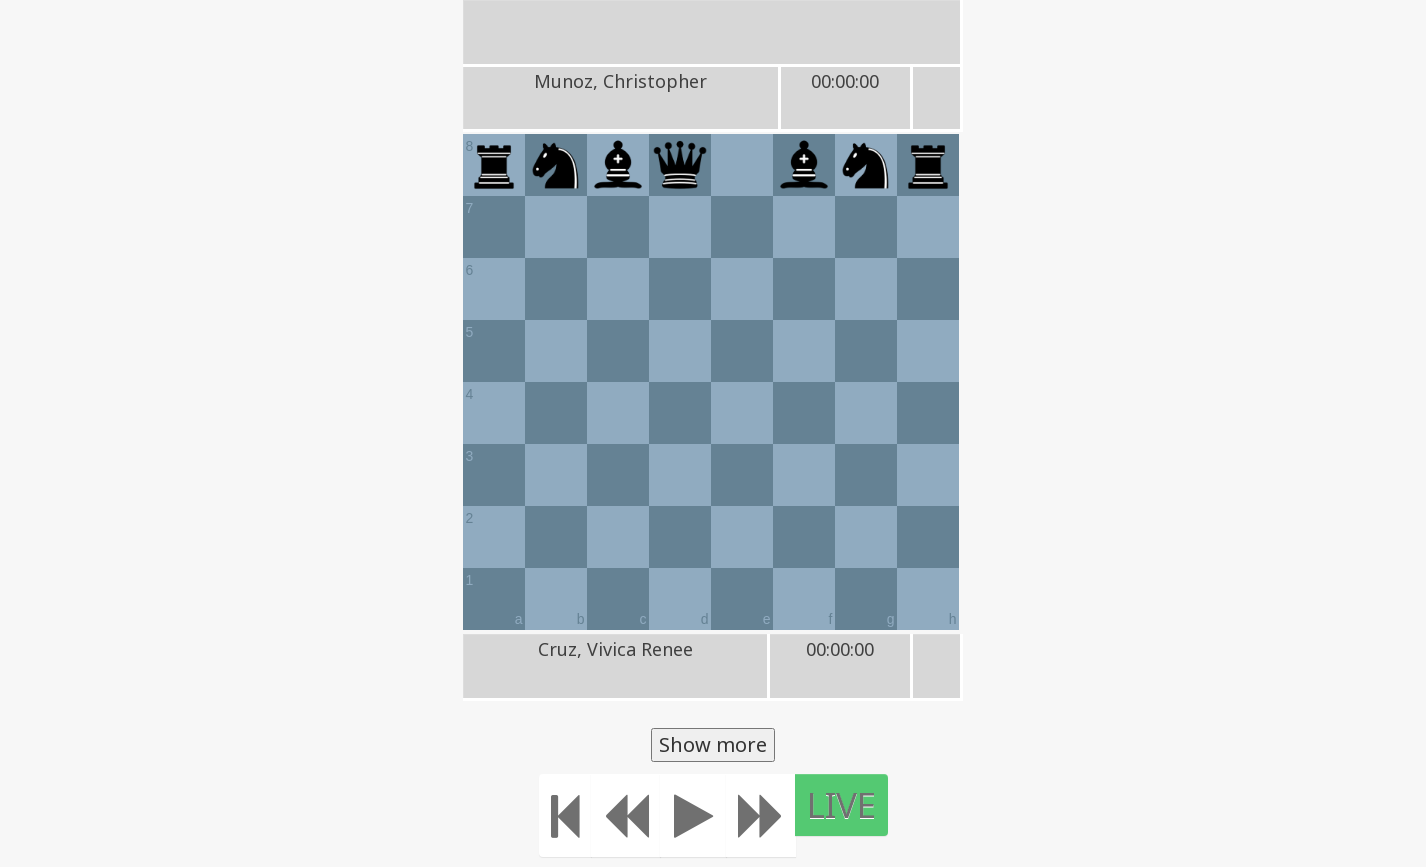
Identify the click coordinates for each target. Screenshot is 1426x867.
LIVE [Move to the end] (841, 804)
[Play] (693, 815)
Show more (713, 744)
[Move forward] (761, 815)
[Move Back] (626, 815)
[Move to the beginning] (565, 815)
